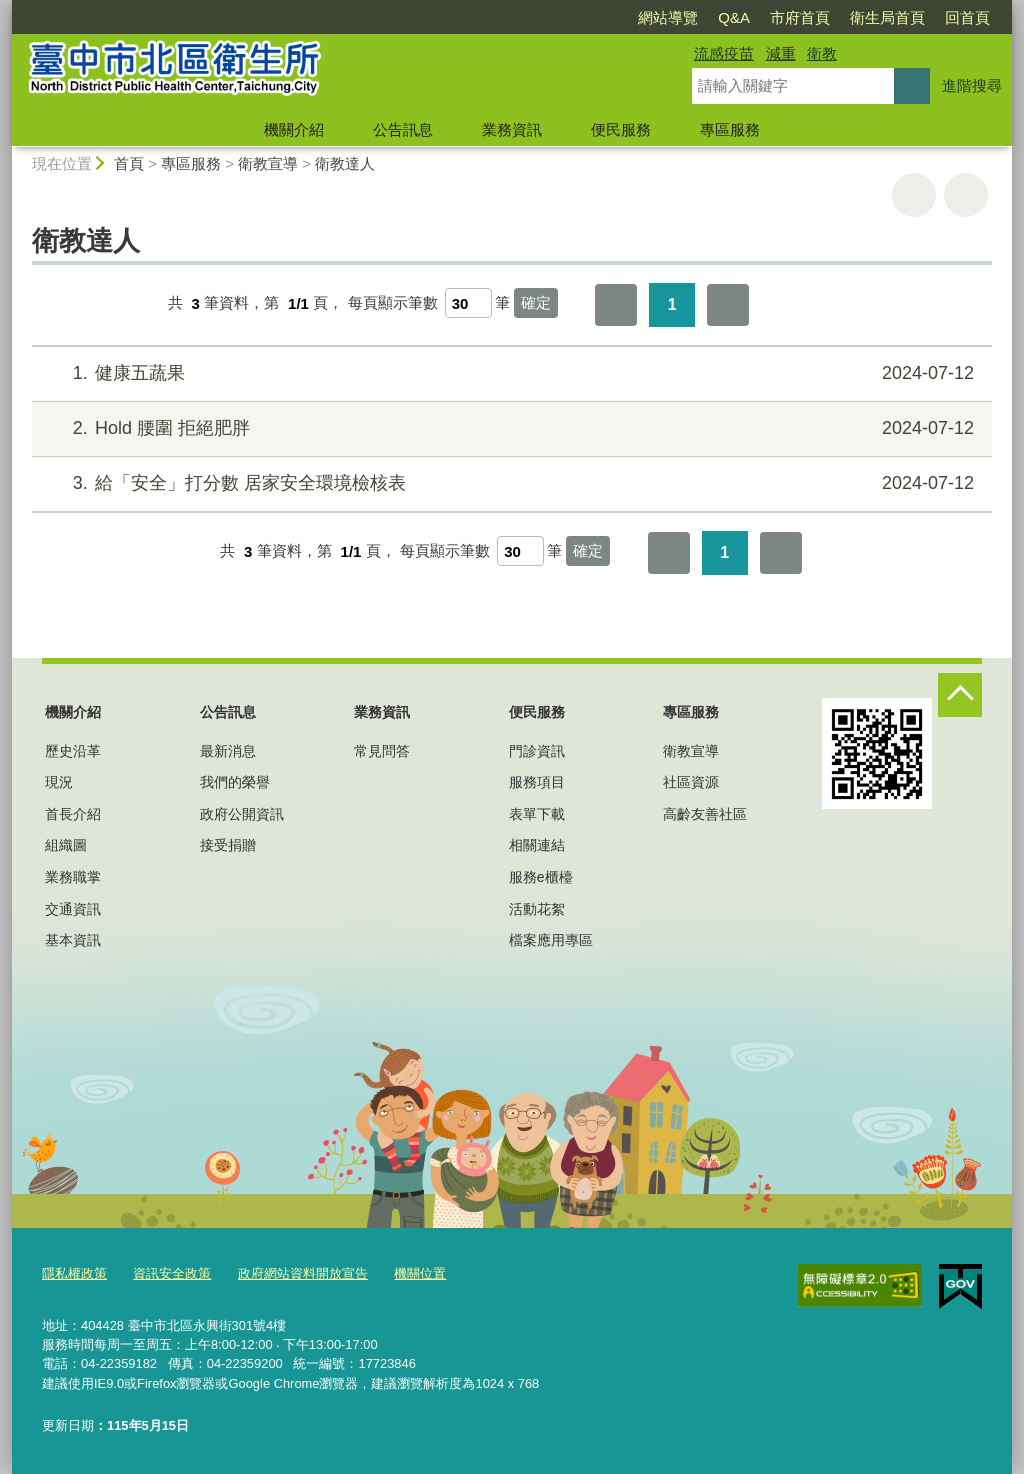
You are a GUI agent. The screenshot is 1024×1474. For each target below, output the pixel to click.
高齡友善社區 (705, 814)
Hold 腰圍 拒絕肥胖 (509, 428)
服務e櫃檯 (541, 877)
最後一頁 (728, 305)
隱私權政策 (74, 1273)
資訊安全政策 (172, 1273)
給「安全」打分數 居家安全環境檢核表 (509, 483)
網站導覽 (668, 17)
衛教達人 (345, 163)
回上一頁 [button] (966, 195)
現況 (59, 782)
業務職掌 (73, 877)
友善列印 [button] (914, 195)
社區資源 (691, 782)
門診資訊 (537, 751)
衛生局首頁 (887, 17)
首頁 (129, 163)
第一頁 (616, 305)
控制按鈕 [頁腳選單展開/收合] (960, 695)
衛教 (822, 53)
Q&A (734, 17)
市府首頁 (800, 17)
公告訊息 (403, 129)
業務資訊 (512, 129)
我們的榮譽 (235, 782)
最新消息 (228, 751)
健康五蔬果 (509, 373)
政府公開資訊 (242, 814)
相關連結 (537, 845)
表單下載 (537, 814)
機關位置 (420, 1273)
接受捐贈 (228, 845)
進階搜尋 (972, 85)
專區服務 (730, 129)
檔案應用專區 (551, 940)
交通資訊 (73, 909)
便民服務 (621, 129)
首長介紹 (73, 814)
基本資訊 (73, 940)
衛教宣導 (268, 163)
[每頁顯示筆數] (468, 303)
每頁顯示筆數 (393, 303)
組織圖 (66, 845)
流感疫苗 (724, 53)
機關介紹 (294, 129)
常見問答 (382, 751)
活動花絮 (537, 909)
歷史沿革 (73, 751)
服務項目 (537, 782)
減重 (781, 53)
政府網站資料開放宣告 (303, 1273)
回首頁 (967, 17)
